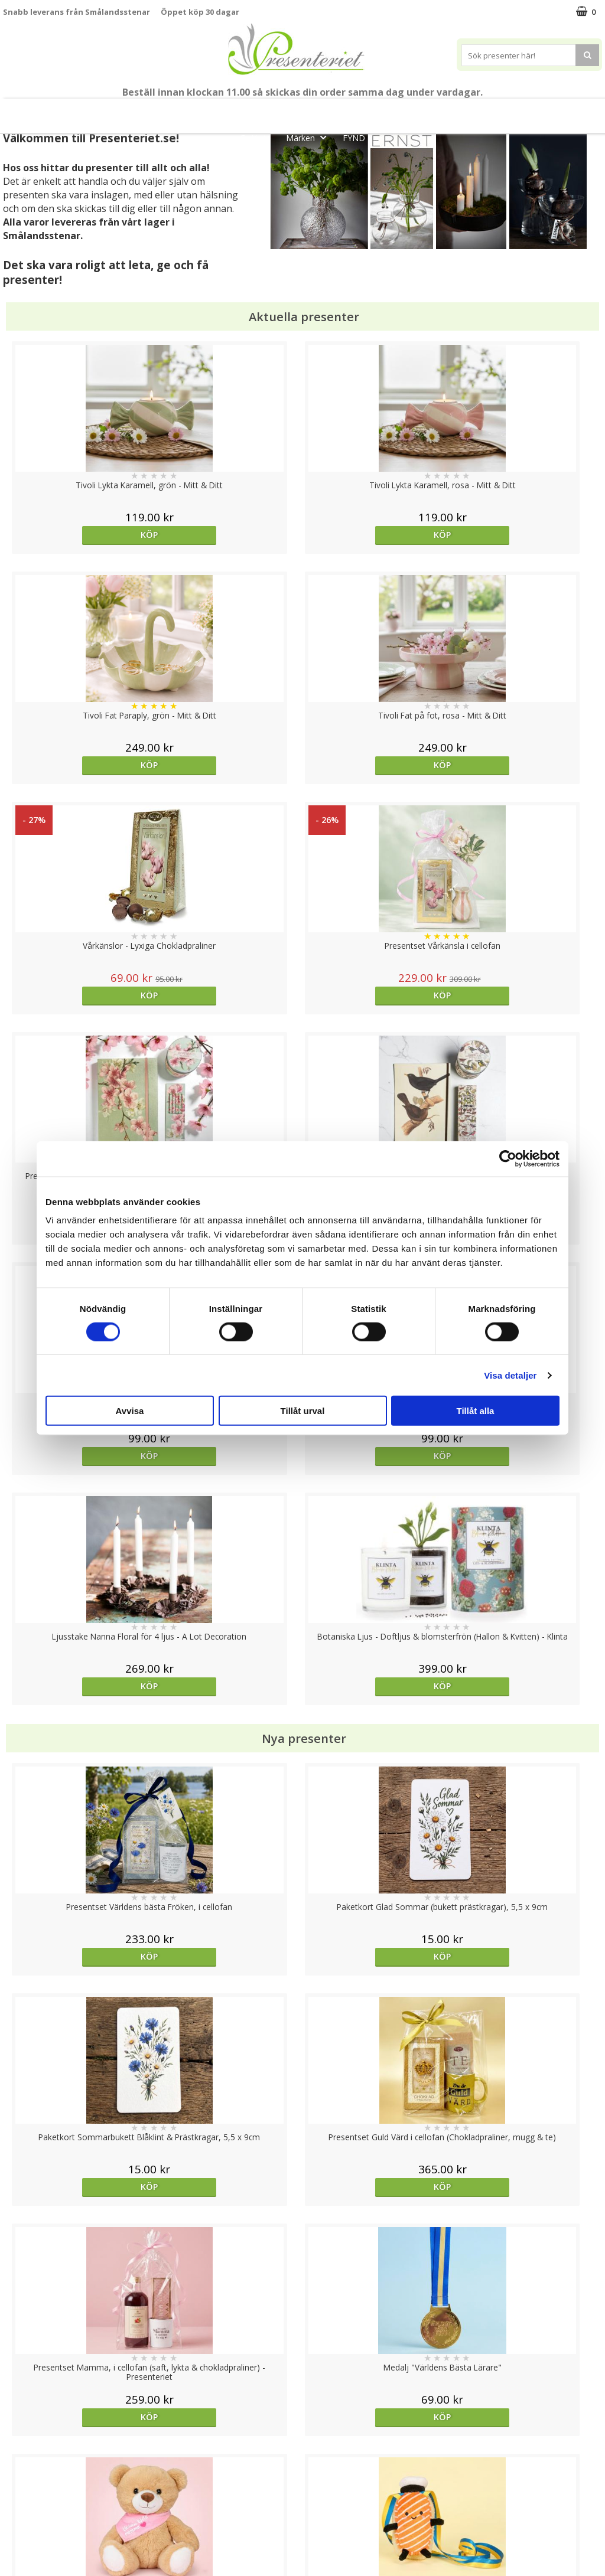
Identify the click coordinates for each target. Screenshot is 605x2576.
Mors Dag (86, 111)
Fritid (570, 111)
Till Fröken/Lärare (169, 111)
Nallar (14, 2537)
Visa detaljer (510, 1375)
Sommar (285, 111)
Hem (480, 111)
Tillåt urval (303, 1411)
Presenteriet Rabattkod (49, 2519)
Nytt (31, 111)
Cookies (18, 2448)
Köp (77, 534)
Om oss (18, 2502)
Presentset (349, 111)
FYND (354, 137)
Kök (525, 111)
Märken (309, 137)
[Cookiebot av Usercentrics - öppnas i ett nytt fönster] (508, 1158)
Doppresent (26, 2555)
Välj (527, 1766)
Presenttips (421, 111)
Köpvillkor (22, 2483)
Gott (258, 137)
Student (237, 111)
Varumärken (26, 2465)
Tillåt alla (476, 1411)
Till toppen (303, 2407)
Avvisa (130, 1411)
